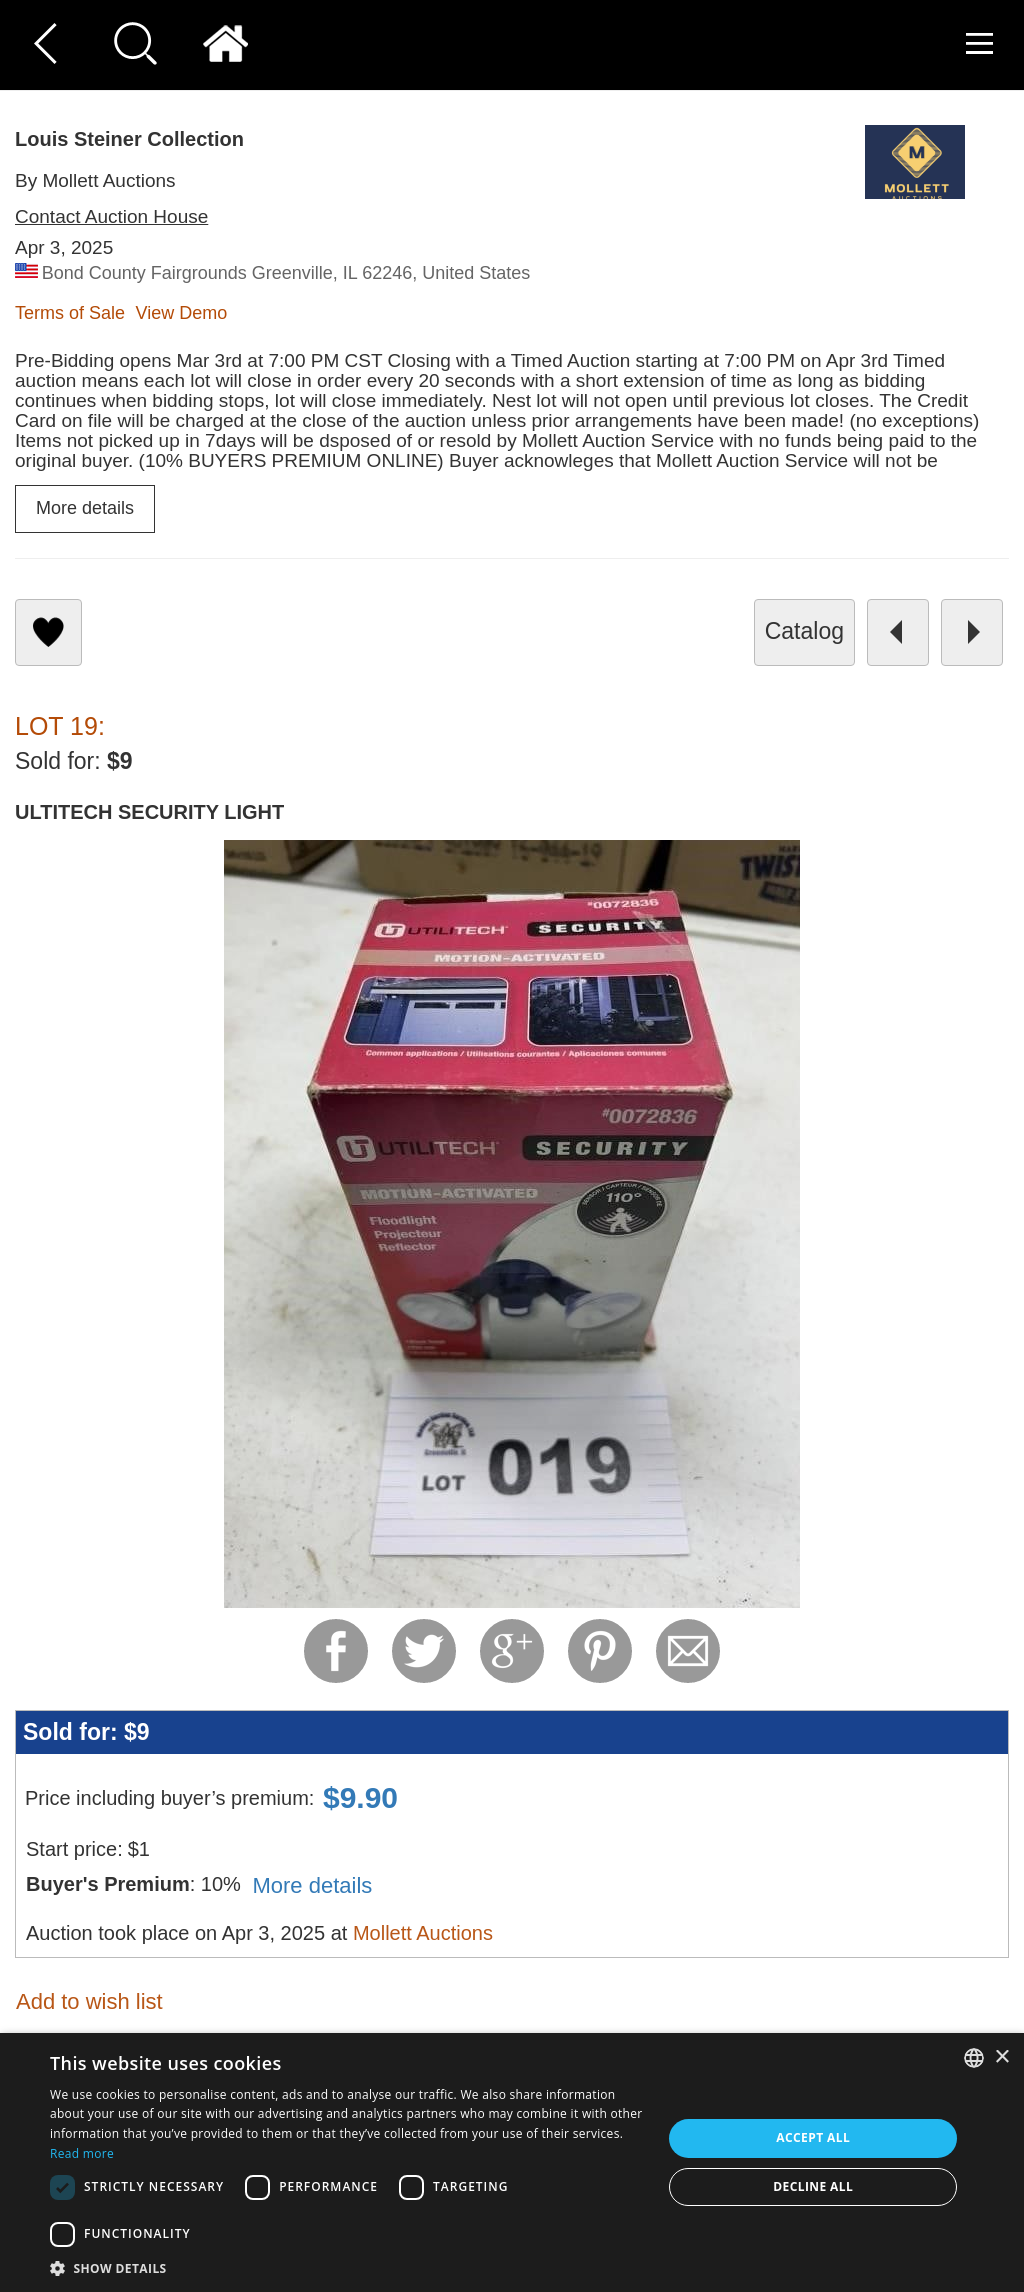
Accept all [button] (813, 2137)
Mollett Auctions (423, 1933)
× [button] (1001, 2057)
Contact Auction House (111, 216)
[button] (347, 2267)
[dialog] (512, 2162)
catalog (804, 631)
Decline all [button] (813, 2186)
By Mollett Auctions (95, 180)
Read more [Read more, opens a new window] (82, 2153)
